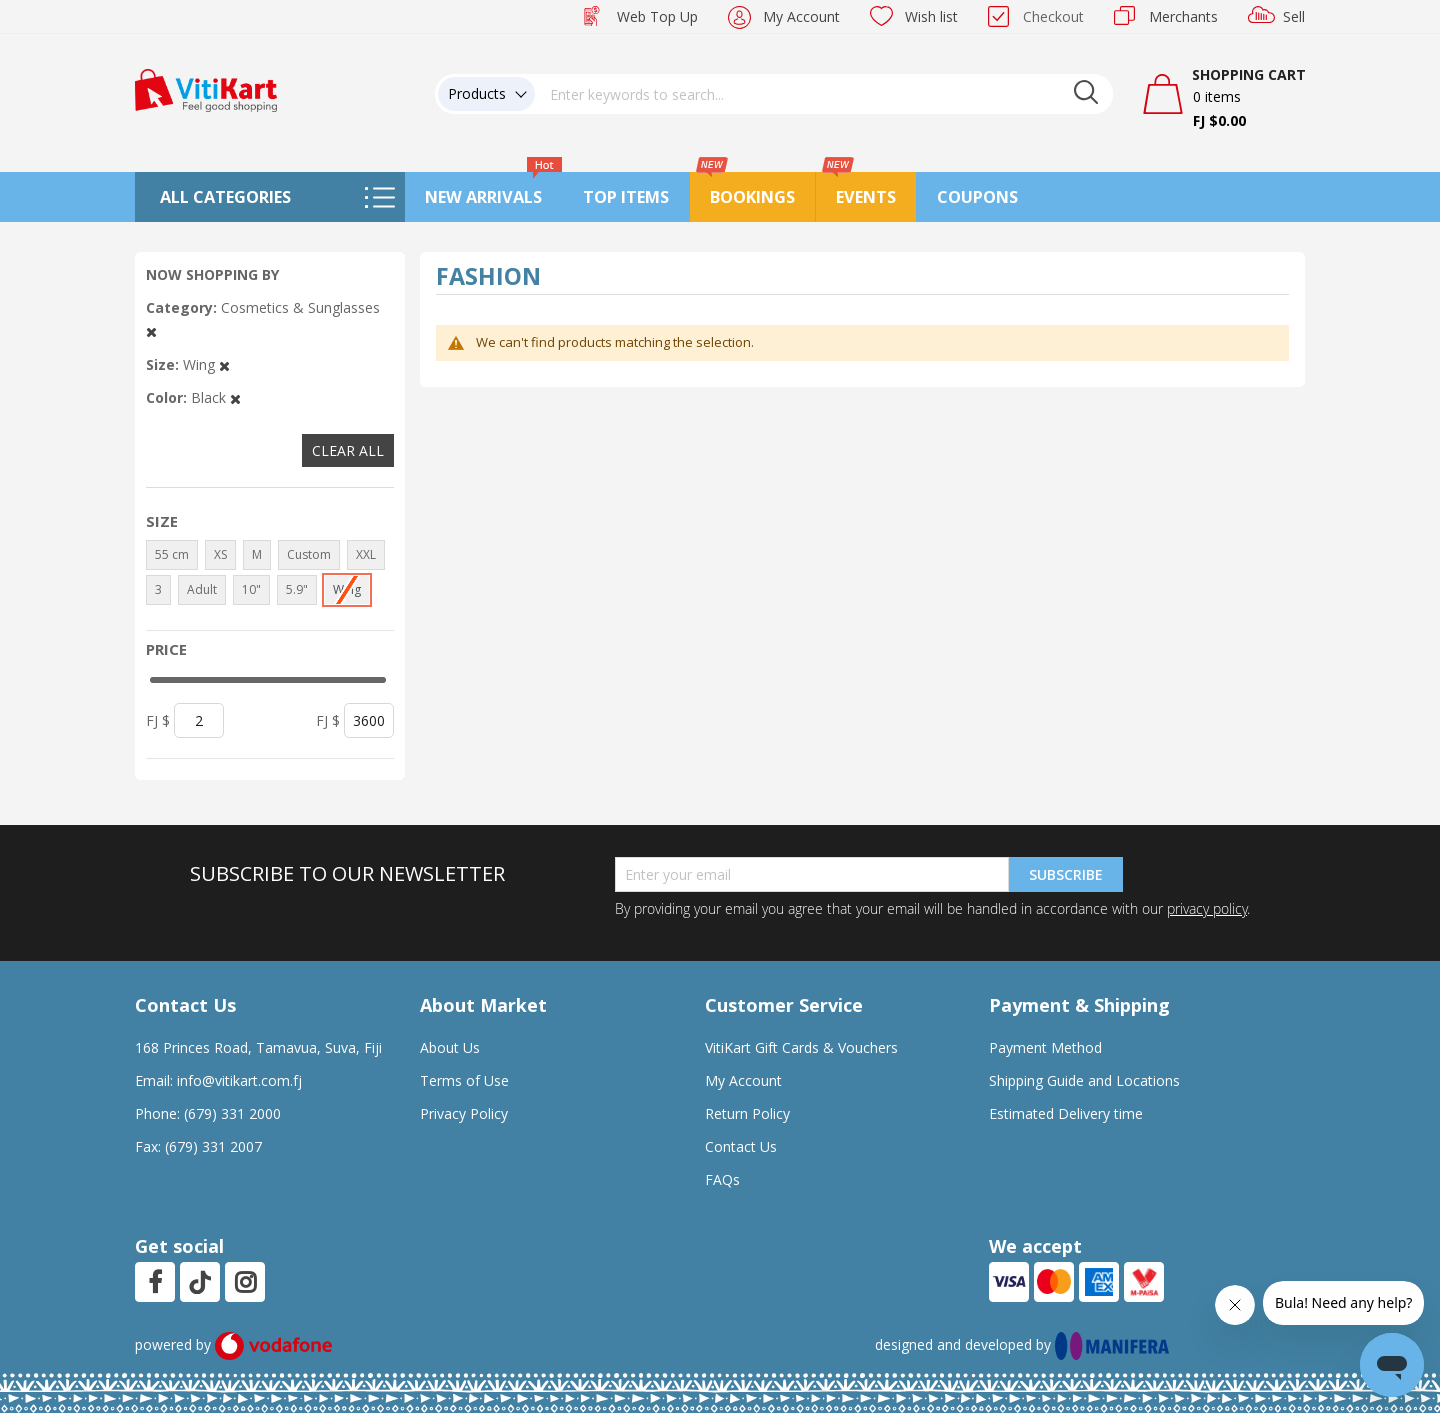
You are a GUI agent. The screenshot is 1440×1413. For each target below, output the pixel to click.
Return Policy (747, 1113)
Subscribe (1066, 874)
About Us (450, 1047)
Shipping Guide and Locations (1084, 1080)
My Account (801, 16)
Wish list (931, 16)
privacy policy (1207, 908)
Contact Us (741, 1146)
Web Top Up (657, 16)
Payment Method (1045, 1047)
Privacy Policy (464, 1113)
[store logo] (206, 88)
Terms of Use (464, 1080)
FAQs (722, 1179)
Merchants (1183, 16)
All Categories (225, 197)
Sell (1294, 16)
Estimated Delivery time (1066, 1113)
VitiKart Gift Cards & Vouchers (801, 1047)
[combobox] (824, 94)
